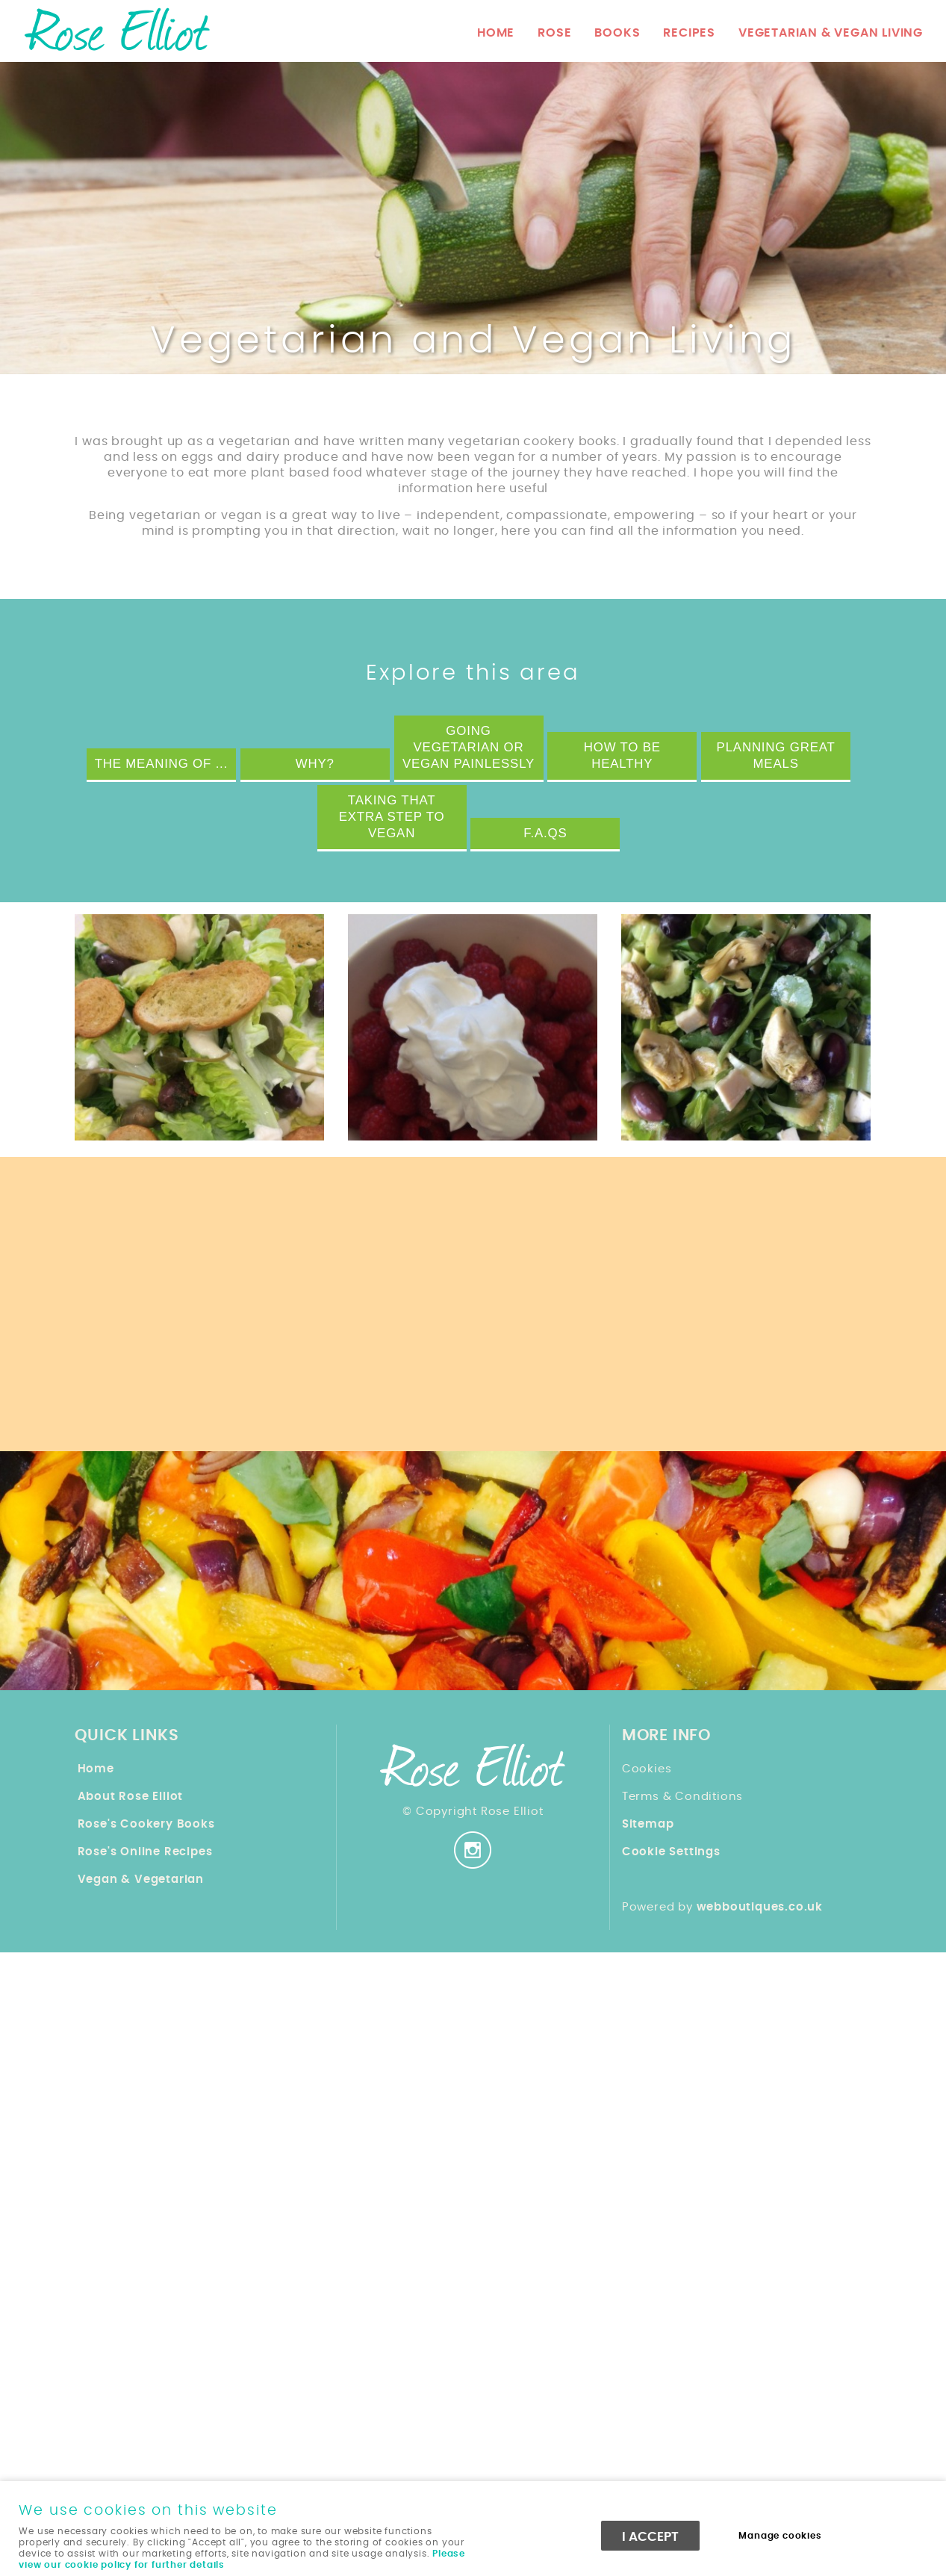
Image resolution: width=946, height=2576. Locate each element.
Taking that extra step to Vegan (392, 816)
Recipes (689, 33)
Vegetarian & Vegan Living (830, 33)
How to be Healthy (622, 755)
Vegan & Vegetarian (141, 1879)
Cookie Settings (671, 1851)
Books (617, 33)
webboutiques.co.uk (760, 1907)
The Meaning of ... (161, 764)
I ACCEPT (650, 2536)
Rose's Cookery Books (146, 1824)
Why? (315, 764)
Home (495, 33)
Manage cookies (779, 2536)
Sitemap (648, 1824)
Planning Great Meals (776, 755)
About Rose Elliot (131, 1796)
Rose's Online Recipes (145, 1851)
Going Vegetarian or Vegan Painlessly (468, 747)
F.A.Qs (545, 833)
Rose (554, 33)
